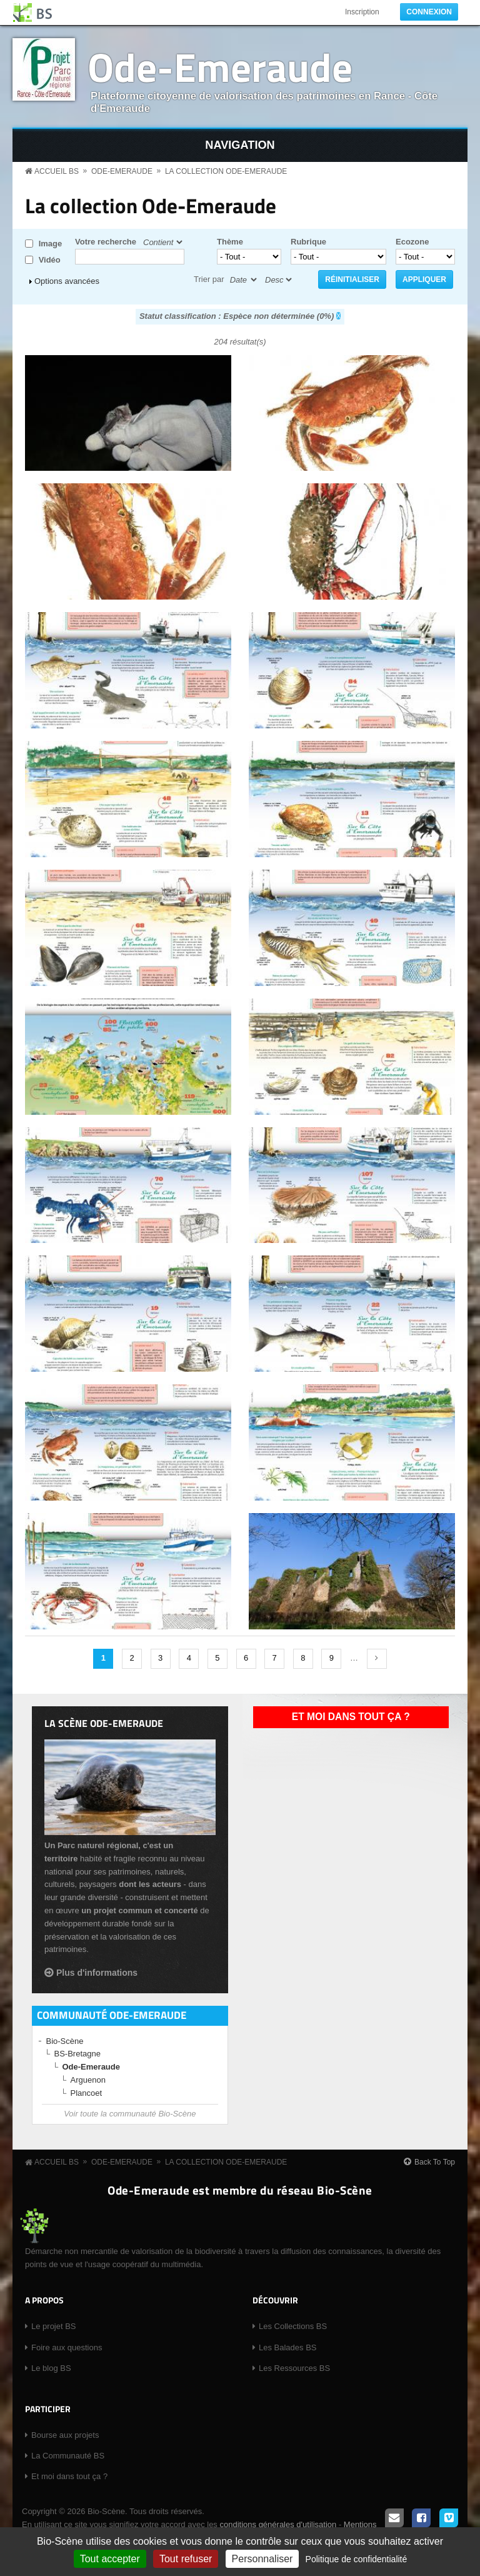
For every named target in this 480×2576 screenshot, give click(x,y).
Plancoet (86, 2093)
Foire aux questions (66, 2347)
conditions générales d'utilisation (277, 2524)
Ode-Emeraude (220, 67)
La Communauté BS (67, 2455)
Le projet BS (53, 2326)
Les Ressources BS (294, 2368)
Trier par (209, 279)
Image (50, 243)
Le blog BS (51, 2368)
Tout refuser (185, 2558)
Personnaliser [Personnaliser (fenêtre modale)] (262, 2558)
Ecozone (412, 241)
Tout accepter (110, 2558)
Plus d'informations (97, 1973)
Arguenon (88, 2080)
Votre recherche (105, 241)
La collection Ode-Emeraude (226, 171)
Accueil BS (56, 171)
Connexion (429, 12)
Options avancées (66, 281)
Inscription (362, 12)
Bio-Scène (65, 2041)
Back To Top (434, 2162)
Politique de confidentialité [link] (357, 2559)
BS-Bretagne (77, 2053)
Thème (230, 241)
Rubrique (308, 241)
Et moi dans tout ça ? (351, 1716)
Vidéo (50, 259)
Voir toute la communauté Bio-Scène (130, 2113)
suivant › (377, 1659)
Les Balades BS (288, 2347)
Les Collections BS (293, 2326)
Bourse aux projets (65, 2435)
